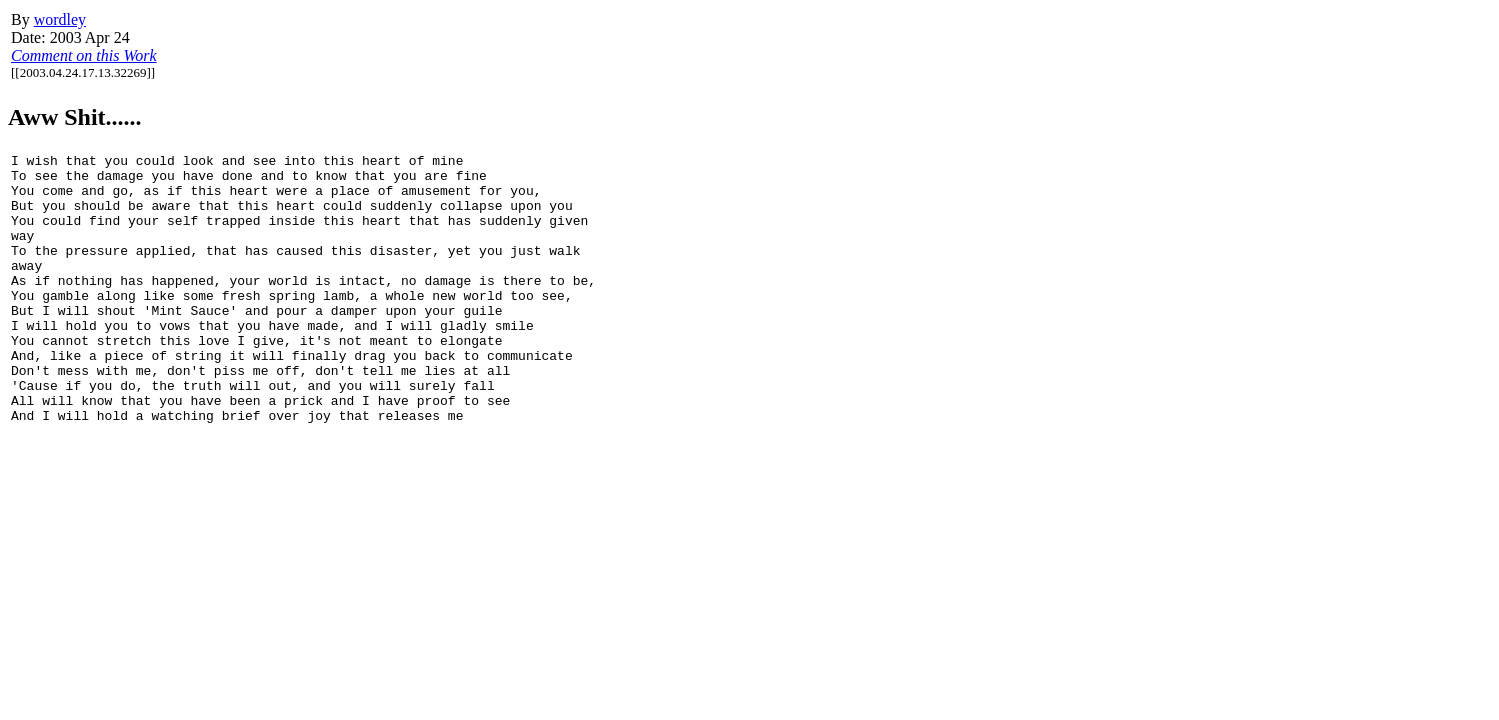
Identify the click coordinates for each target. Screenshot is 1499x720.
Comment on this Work (84, 55)
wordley (60, 19)
